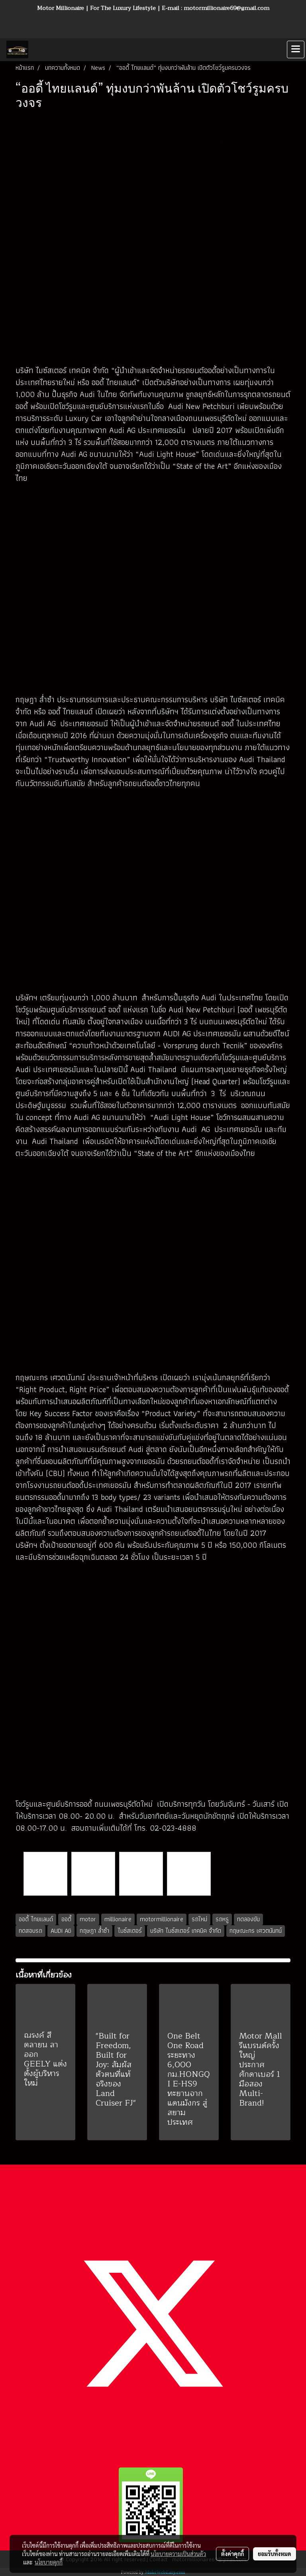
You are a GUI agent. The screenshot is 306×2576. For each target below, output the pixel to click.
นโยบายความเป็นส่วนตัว (178, 2553)
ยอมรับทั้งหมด (274, 2553)
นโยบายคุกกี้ (49, 2562)
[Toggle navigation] (295, 49)
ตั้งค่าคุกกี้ (232, 2553)
